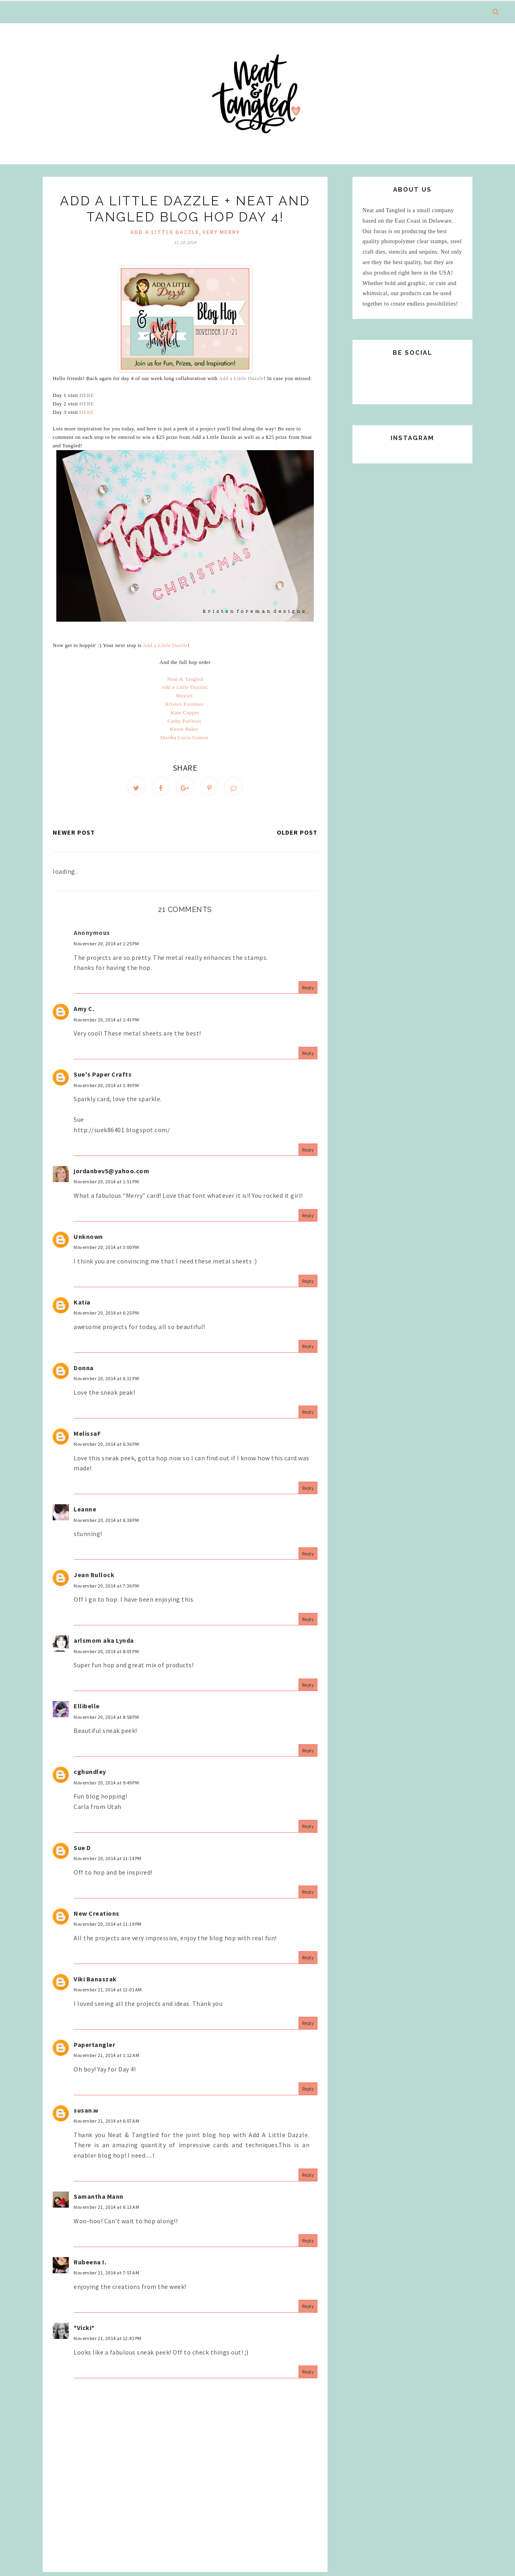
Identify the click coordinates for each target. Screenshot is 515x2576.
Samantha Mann (99, 2200)
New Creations (96, 1916)
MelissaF (87, 1437)
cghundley (90, 1775)
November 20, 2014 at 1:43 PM (106, 1023)
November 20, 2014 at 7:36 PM (106, 1589)
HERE (86, 395)
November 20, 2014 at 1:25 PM (106, 947)
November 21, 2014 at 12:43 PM (108, 2342)
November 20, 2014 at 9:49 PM (106, 1786)
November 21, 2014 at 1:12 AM (106, 2059)
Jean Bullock (94, 1578)
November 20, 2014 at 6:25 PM (106, 1316)
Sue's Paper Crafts (103, 1077)
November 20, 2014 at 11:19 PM (108, 1928)
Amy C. (84, 1012)
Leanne (85, 1513)
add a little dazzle (164, 232)
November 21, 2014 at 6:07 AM (106, 2124)
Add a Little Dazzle (241, 378)
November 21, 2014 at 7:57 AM (106, 2276)
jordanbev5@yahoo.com (111, 1174)
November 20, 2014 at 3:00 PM (106, 1251)
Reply (308, 991)
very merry (221, 232)
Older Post (297, 836)
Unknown (88, 1240)
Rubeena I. (90, 2265)
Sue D (82, 1851)
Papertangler (94, 2048)
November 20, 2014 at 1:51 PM (106, 1185)
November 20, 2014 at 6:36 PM (106, 1448)
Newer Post (74, 836)
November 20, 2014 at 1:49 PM (106, 1088)
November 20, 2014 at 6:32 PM (106, 1382)
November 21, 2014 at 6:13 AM (106, 2211)
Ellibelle (87, 1710)
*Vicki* (84, 2331)
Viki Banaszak (95, 1982)
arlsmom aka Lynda (104, 1644)
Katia (82, 1305)
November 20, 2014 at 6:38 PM (106, 1523)
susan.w (86, 2113)
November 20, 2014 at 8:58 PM (106, 1720)
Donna (84, 1371)
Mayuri (184, 696)
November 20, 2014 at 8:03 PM (106, 1655)
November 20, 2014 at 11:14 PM (108, 1862)
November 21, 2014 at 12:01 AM (108, 1993)
